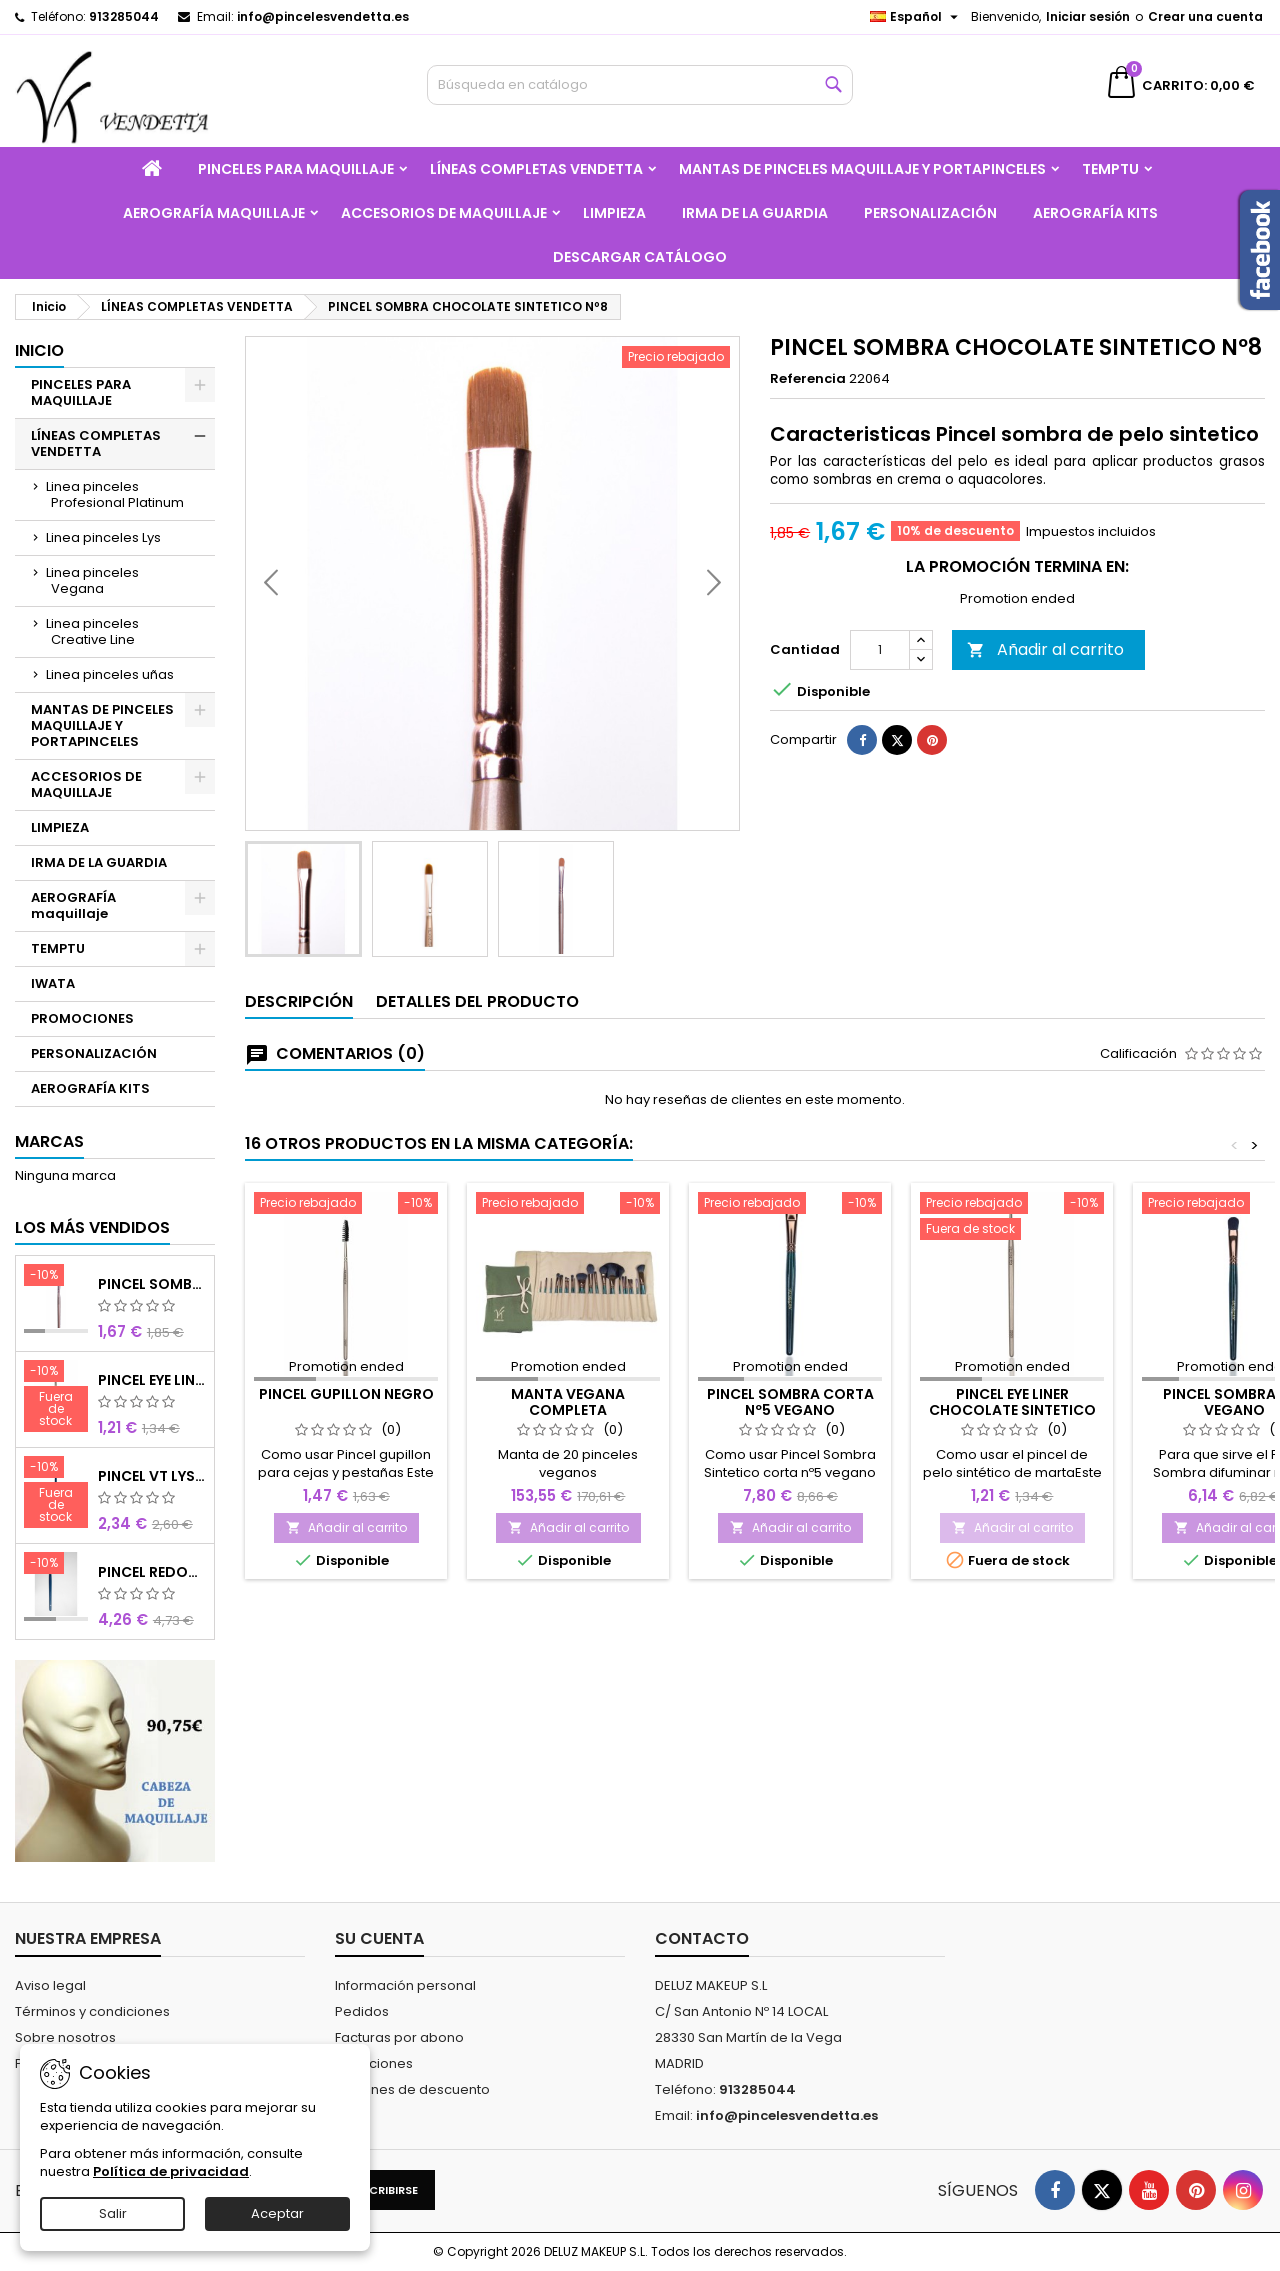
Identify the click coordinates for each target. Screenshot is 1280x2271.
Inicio (39, 350)
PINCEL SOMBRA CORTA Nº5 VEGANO (790, 1402)
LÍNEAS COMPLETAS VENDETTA (536, 169)
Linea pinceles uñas (110, 674)
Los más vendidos (92, 1227)
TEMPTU (1110, 169)
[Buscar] (640, 85)
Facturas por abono (399, 2037)
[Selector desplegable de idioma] (916, 17)
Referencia (808, 379)
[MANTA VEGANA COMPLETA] (568, 1205)
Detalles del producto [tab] (477, 1001)
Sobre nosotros (65, 2037)
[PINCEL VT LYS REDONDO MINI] (56, 1494)
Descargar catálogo (640, 257)
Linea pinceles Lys (103, 537)
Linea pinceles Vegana (92, 580)
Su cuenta (379, 1938)
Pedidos (362, 2011)
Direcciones (374, 2063)
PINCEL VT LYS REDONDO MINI (152, 1476)
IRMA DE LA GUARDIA (755, 213)
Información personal (405, 1985)
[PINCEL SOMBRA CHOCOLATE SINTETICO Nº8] (56, 1277)
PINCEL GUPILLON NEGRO (346, 1394)
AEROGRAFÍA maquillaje (214, 213)
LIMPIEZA (614, 213)
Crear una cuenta (1205, 16)
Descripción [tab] (299, 1001)
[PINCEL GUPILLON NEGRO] (346, 1205)
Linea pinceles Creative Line (92, 631)
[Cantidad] (880, 702)
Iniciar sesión (1088, 16)
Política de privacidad (171, 2171)
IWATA (53, 983)
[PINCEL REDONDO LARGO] (56, 1565)
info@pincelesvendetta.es (323, 16)
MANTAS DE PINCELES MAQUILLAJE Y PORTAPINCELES (862, 169)
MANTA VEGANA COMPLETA (568, 1402)
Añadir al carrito (1045, 701)
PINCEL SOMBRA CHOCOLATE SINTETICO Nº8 (152, 1284)
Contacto (702, 1938)
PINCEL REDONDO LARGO (152, 1572)
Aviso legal (50, 1985)
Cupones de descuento (412, 2089)
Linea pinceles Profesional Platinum (115, 494)
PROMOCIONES (82, 1018)
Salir (113, 2213)
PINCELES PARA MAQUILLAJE (296, 169)
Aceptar (277, 2213)
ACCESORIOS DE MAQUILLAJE (444, 213)
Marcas (49, 1141)
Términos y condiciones (92, 2011)
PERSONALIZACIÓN (930, 213)
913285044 (124, 16)
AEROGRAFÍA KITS (1095, 213)
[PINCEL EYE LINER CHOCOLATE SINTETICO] (56, 1398)
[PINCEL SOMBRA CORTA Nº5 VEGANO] (790, 1205)
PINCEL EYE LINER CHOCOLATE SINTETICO (152, 1380)
